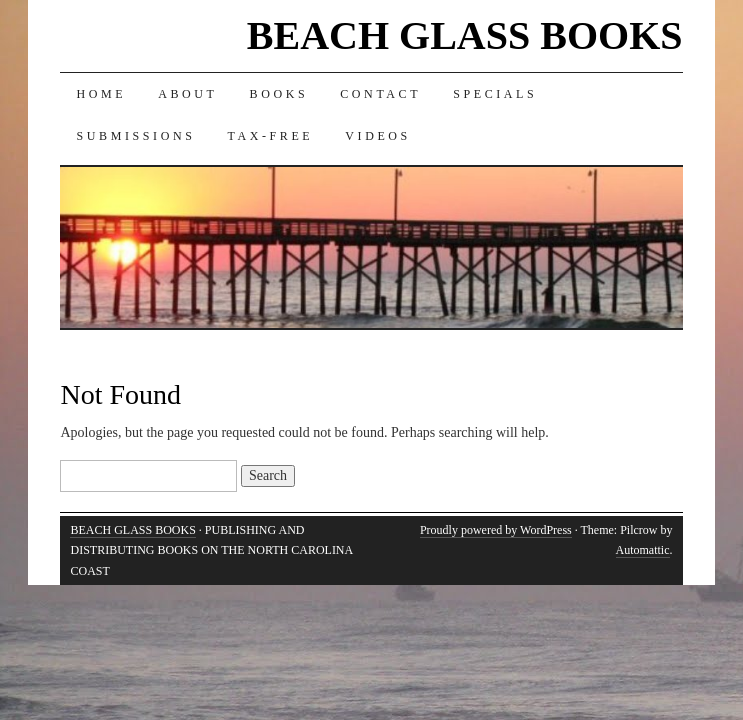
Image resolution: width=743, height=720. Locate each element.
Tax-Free (270, 136)
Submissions (135, 136)
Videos (378, 136)
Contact (380, 94)
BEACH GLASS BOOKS (465, 35)
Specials (495, 94)
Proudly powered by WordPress (496, 530)
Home (101, 94)
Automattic (643, 550)
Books (279, 94)
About (187, 94)
